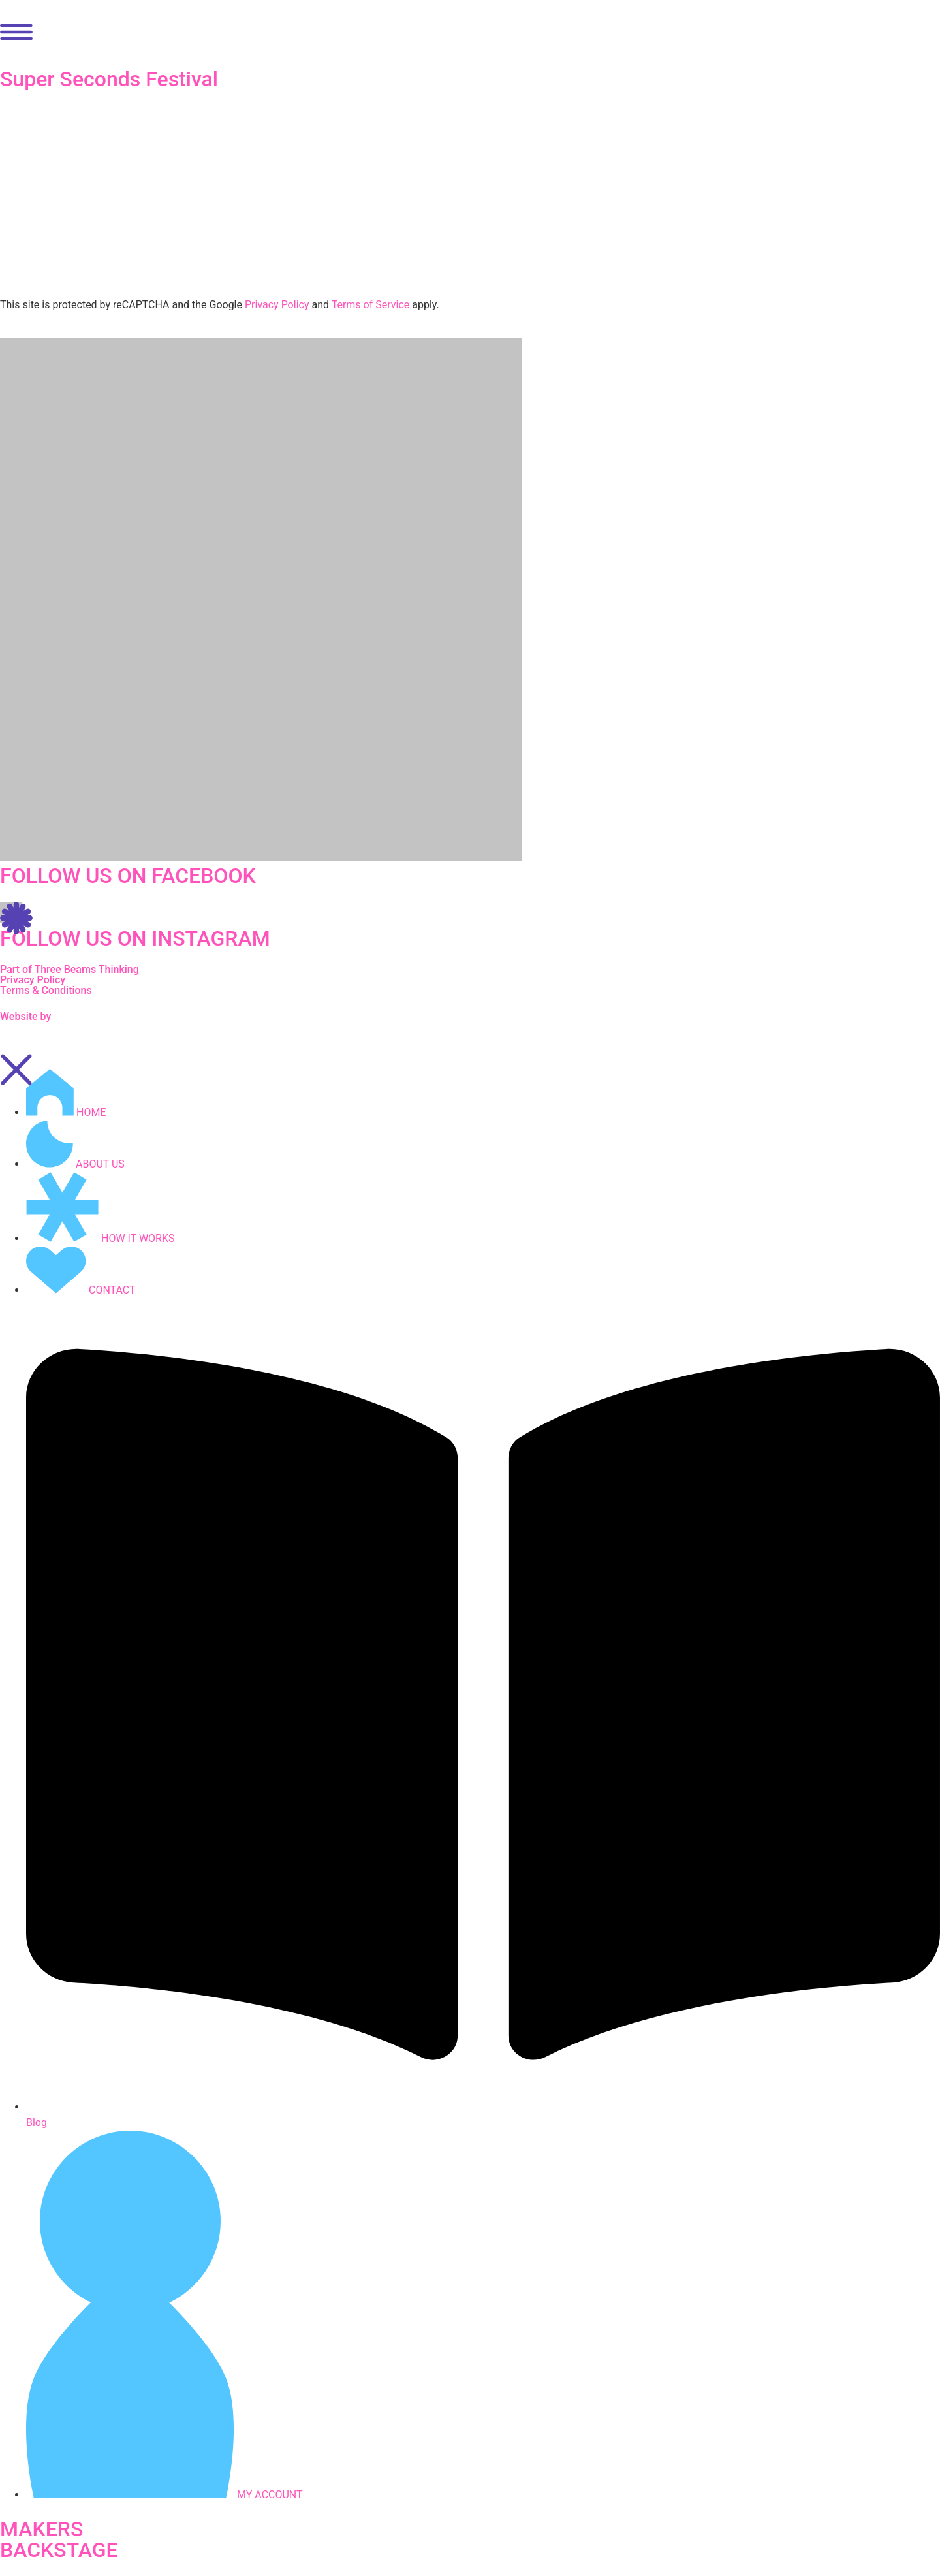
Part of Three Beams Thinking (69, 969)
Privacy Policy (277, 304)
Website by (27, 1016)
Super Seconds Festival (109, 79)
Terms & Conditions (46, 990)
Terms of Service (371, 304)
